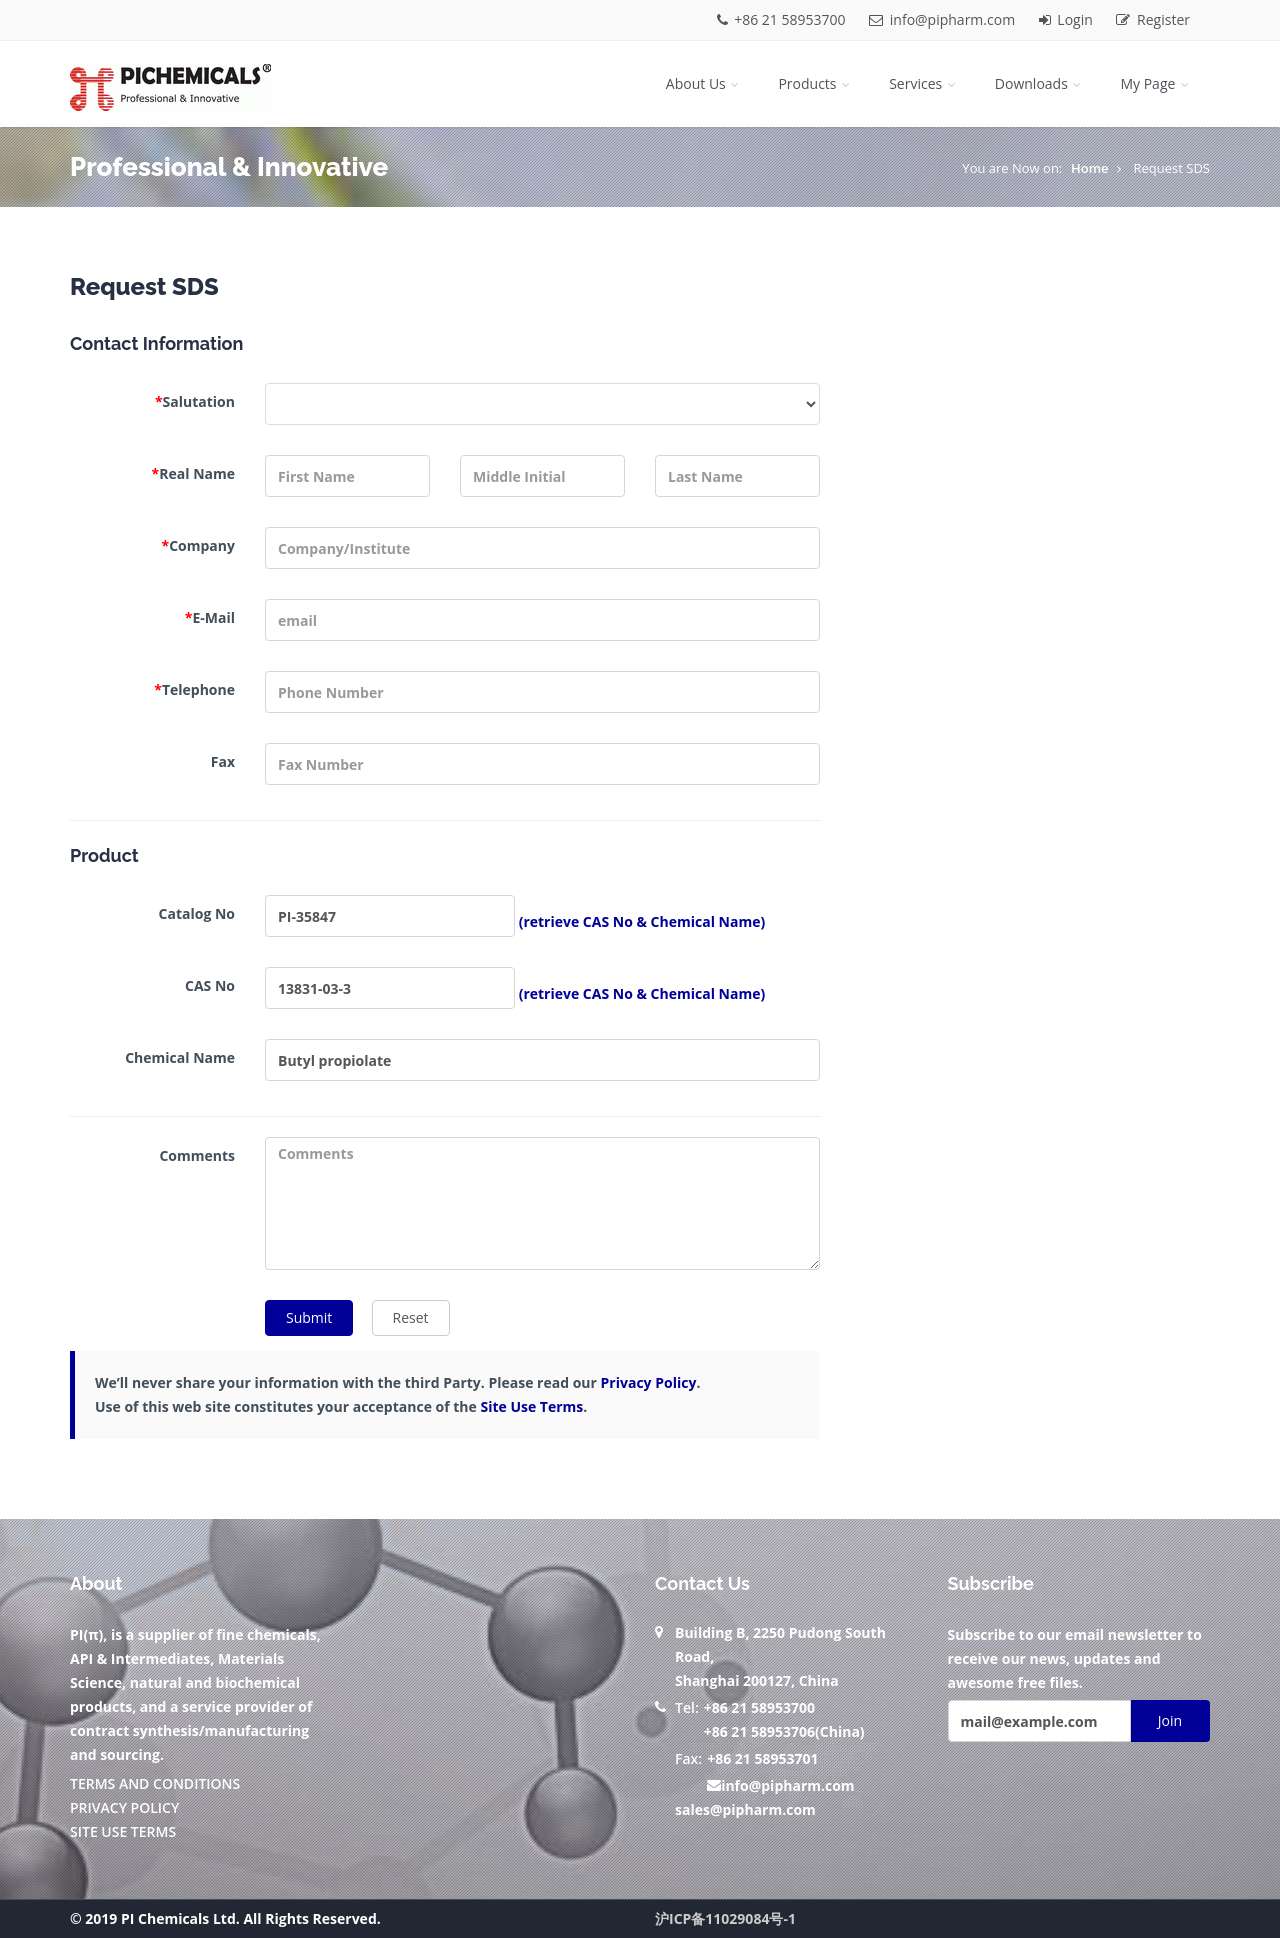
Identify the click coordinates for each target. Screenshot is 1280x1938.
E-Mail (210, 617)
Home (1090, 168)
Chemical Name (180, 1057)
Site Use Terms (531, 1406)
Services (924, 83)
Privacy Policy (649, 1382)
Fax (223, 761)
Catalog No (197, 913)
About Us (704, 83)
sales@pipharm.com (745, 1809)
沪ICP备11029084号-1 (725, 1918)
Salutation (195, 401)
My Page (1156, 83)
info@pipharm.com (944, 19)
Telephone (194, 689)
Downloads (1040, 83)
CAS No (210, 985)
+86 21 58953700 (783, 19)
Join (1170, 1720)
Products (815, 83)
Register (1153, 19)
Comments (197, 1155)
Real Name (193, 473)
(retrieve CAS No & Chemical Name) (642, 921)
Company (198, 545)
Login (1068, 19)
